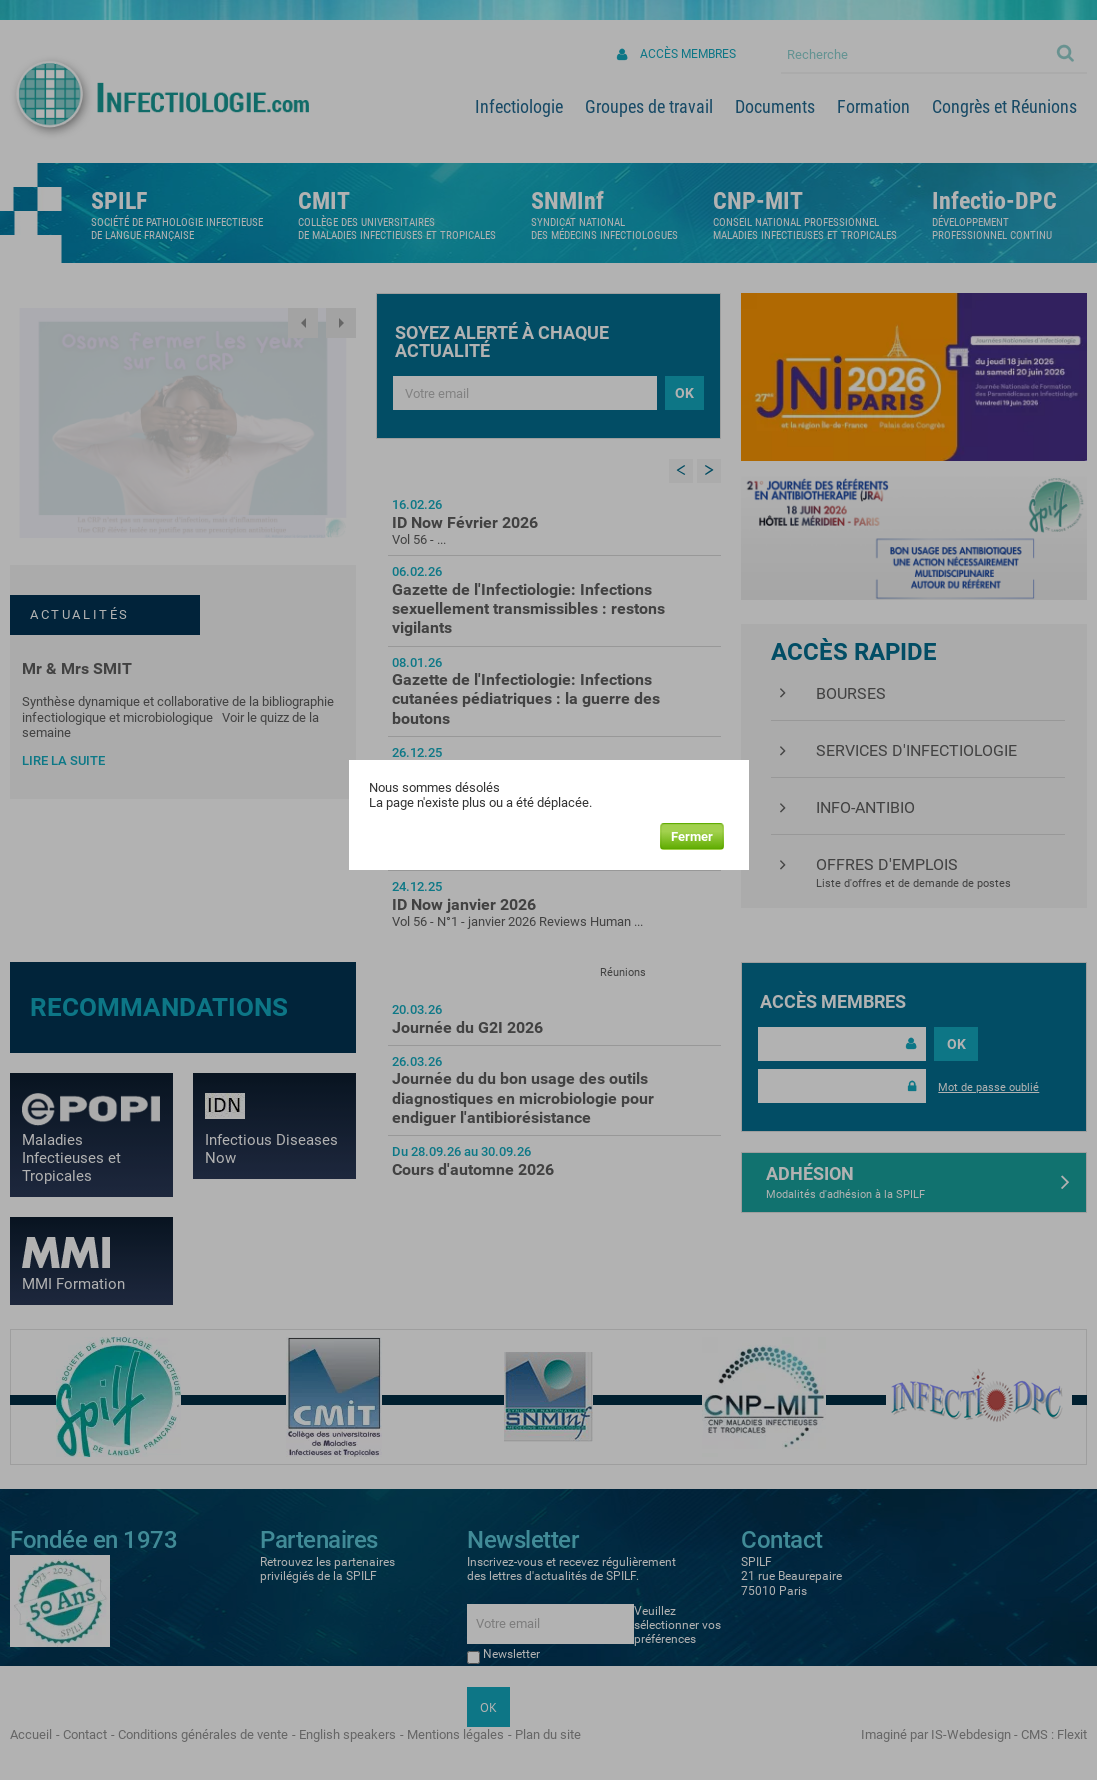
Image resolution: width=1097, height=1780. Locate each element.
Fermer (692, 836)
